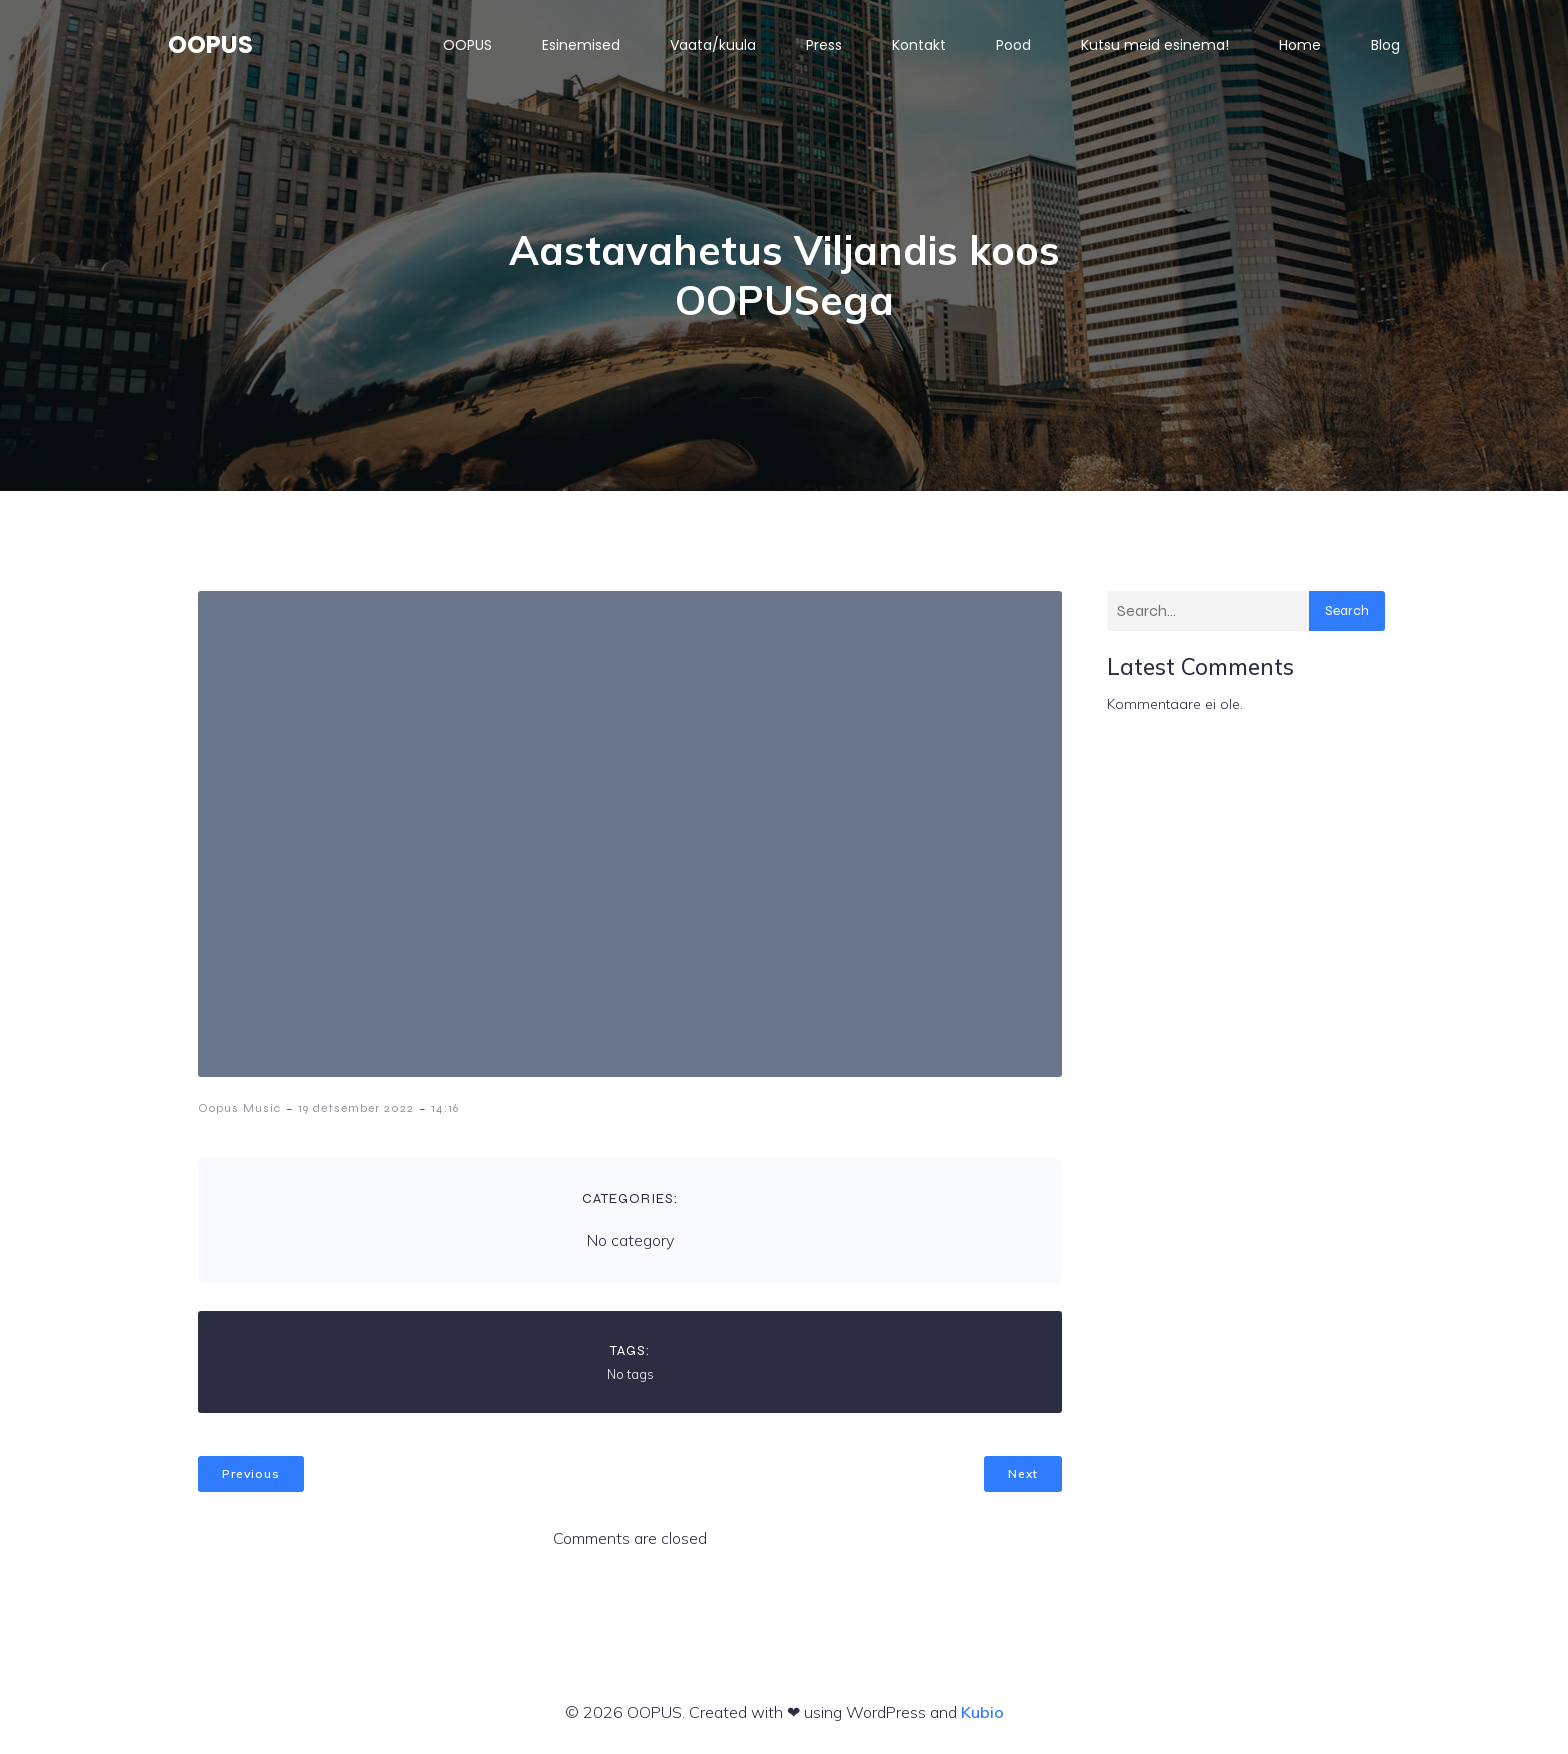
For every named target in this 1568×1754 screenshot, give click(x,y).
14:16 (445, 1108)
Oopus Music (239, 1108)
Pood (1013, 45)
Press (824, 45)
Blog (1385, 45)
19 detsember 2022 (356, 1108)
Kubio (982, 1712)
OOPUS (467, 45)
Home (1300, 45)
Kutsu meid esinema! (1155, 45)
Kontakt (919, 45)
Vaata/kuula (713, 45)
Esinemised (581, 45)
